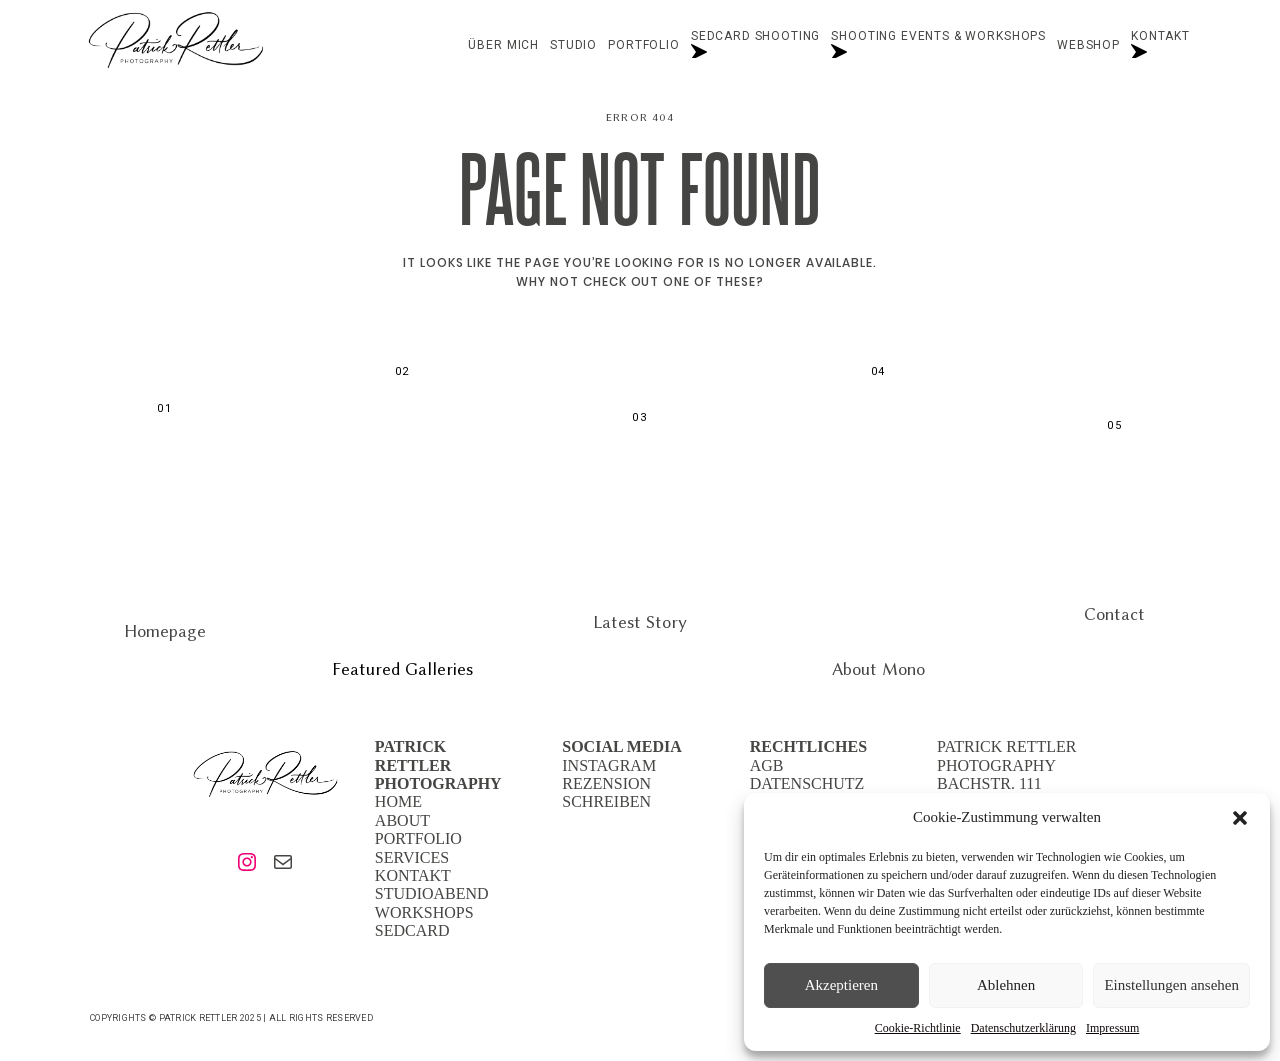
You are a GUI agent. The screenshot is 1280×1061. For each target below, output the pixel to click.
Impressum (1112, 1028)
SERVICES (412, 857)
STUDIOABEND (432, 893)
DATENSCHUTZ (807, 783)
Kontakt (1160, 45)
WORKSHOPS (424, 912)
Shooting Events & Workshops (938, 45)
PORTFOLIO (418, 838)
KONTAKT (413, 875)
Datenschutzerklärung (1023, 1028)
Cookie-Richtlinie (918, 1028)
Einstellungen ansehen (1171, 985)
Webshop (1088, 45)
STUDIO (573, 45)
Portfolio (644, 45)
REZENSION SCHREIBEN (606, 792)
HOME (398, 801)
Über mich (503, 45)
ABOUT (402, 820)
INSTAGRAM (609, 765)
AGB (767, 765)
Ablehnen (1006, 985)
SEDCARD (412, 930)
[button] (1240, 818)
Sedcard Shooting (755, 45)
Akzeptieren (841, 985)
